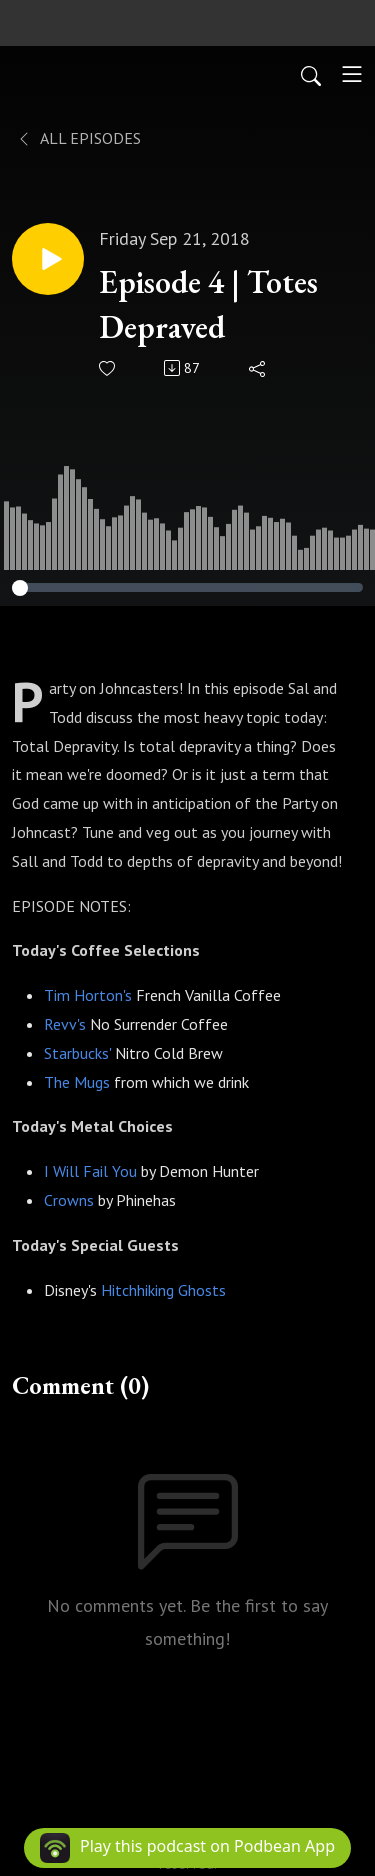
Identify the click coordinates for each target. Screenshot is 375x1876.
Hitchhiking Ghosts (163, 1290)
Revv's (65, 1024)
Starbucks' (77, 1053)
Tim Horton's (88, 995)
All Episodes (78, 138)
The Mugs (77, 1082)
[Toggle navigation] (352, 74)
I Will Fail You (90, 1171)
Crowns (69, 1200)
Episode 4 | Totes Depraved (208, 304)
